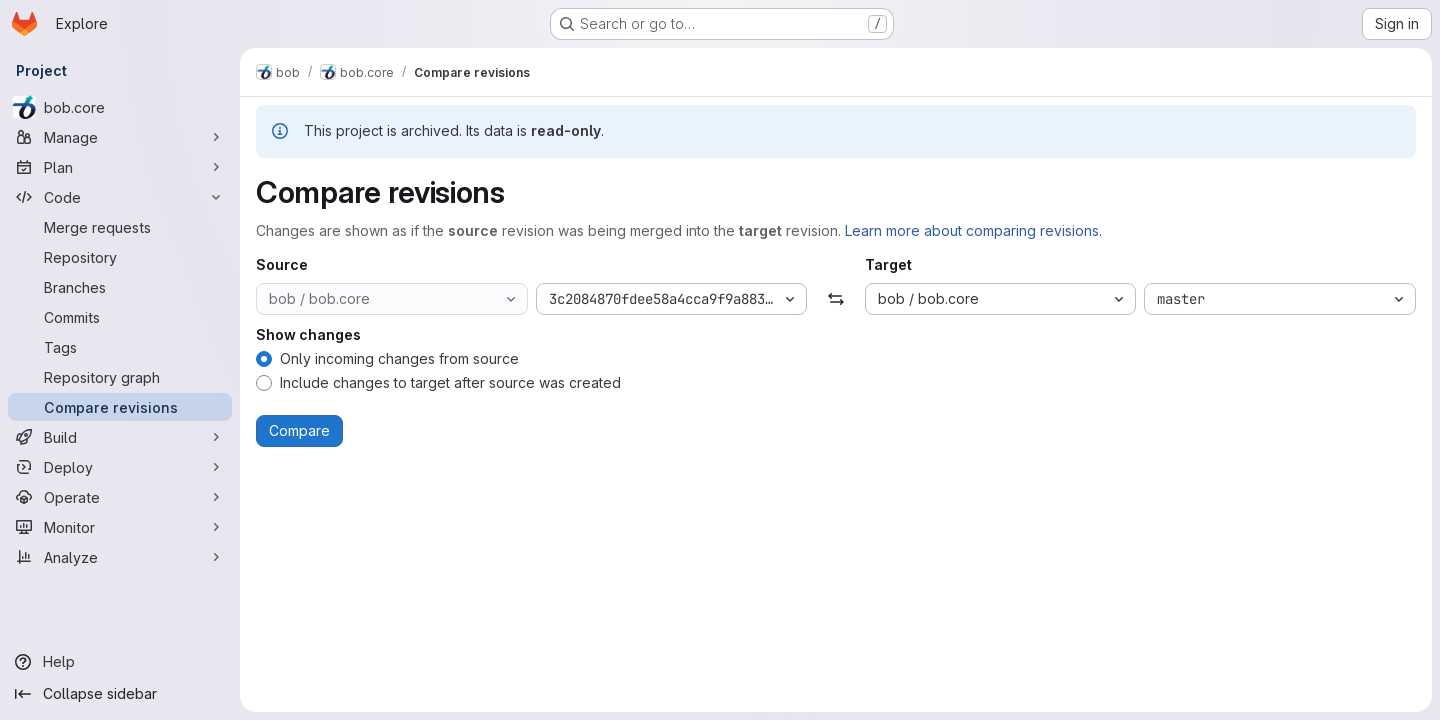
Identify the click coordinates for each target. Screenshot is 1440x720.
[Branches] (120, 287)
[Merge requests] (120, 227)
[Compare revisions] (120, 407)
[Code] (120, 197)
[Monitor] (120, 527)
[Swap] (835, 299)
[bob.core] (120, 107)
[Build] (120, 437)
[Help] (120, 662)
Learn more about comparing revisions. (973, 230)
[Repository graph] (120, 377)
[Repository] (120, 257)
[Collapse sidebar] (120, 694)
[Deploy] (120, 467)
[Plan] (120, 167)
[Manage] (120, 137)
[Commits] (120, 317)
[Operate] (120, 497)
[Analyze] (120, 557)
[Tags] (120, 347)
